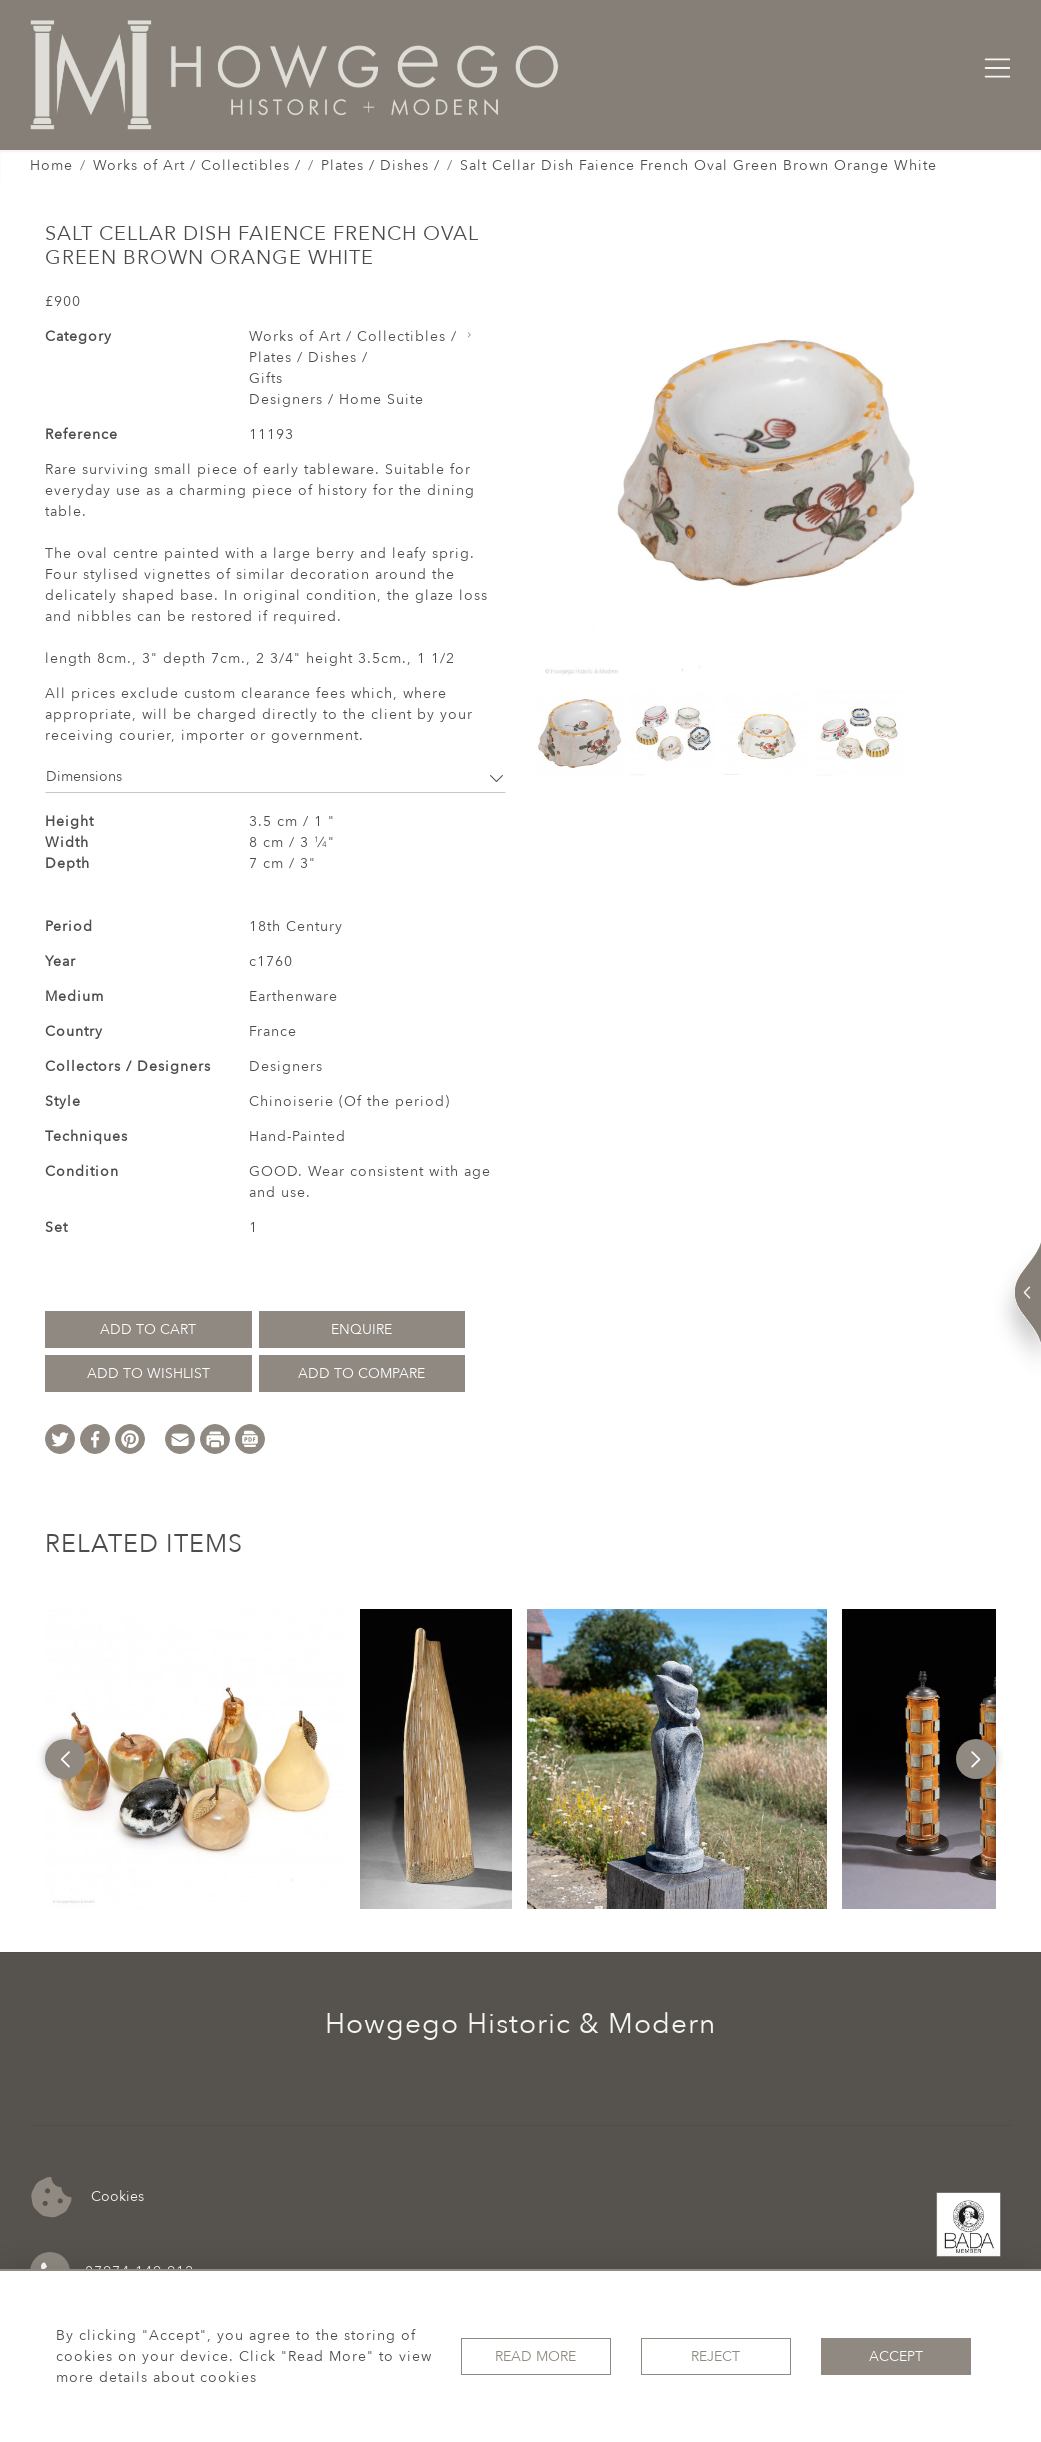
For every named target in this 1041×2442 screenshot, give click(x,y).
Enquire (361, 1329)
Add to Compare (361, 1373)
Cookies (87, 2197)
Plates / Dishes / (380, 165)
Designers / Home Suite (336, 399)
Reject (715, 2356)
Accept (896, 2356)
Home (51, 165)
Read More (535, 2356)
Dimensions (275, 776)
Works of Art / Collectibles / (197, 165)
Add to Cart (148, 1329)
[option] (195, 1759)
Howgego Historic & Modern (520, 2024)
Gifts (266, 378)
